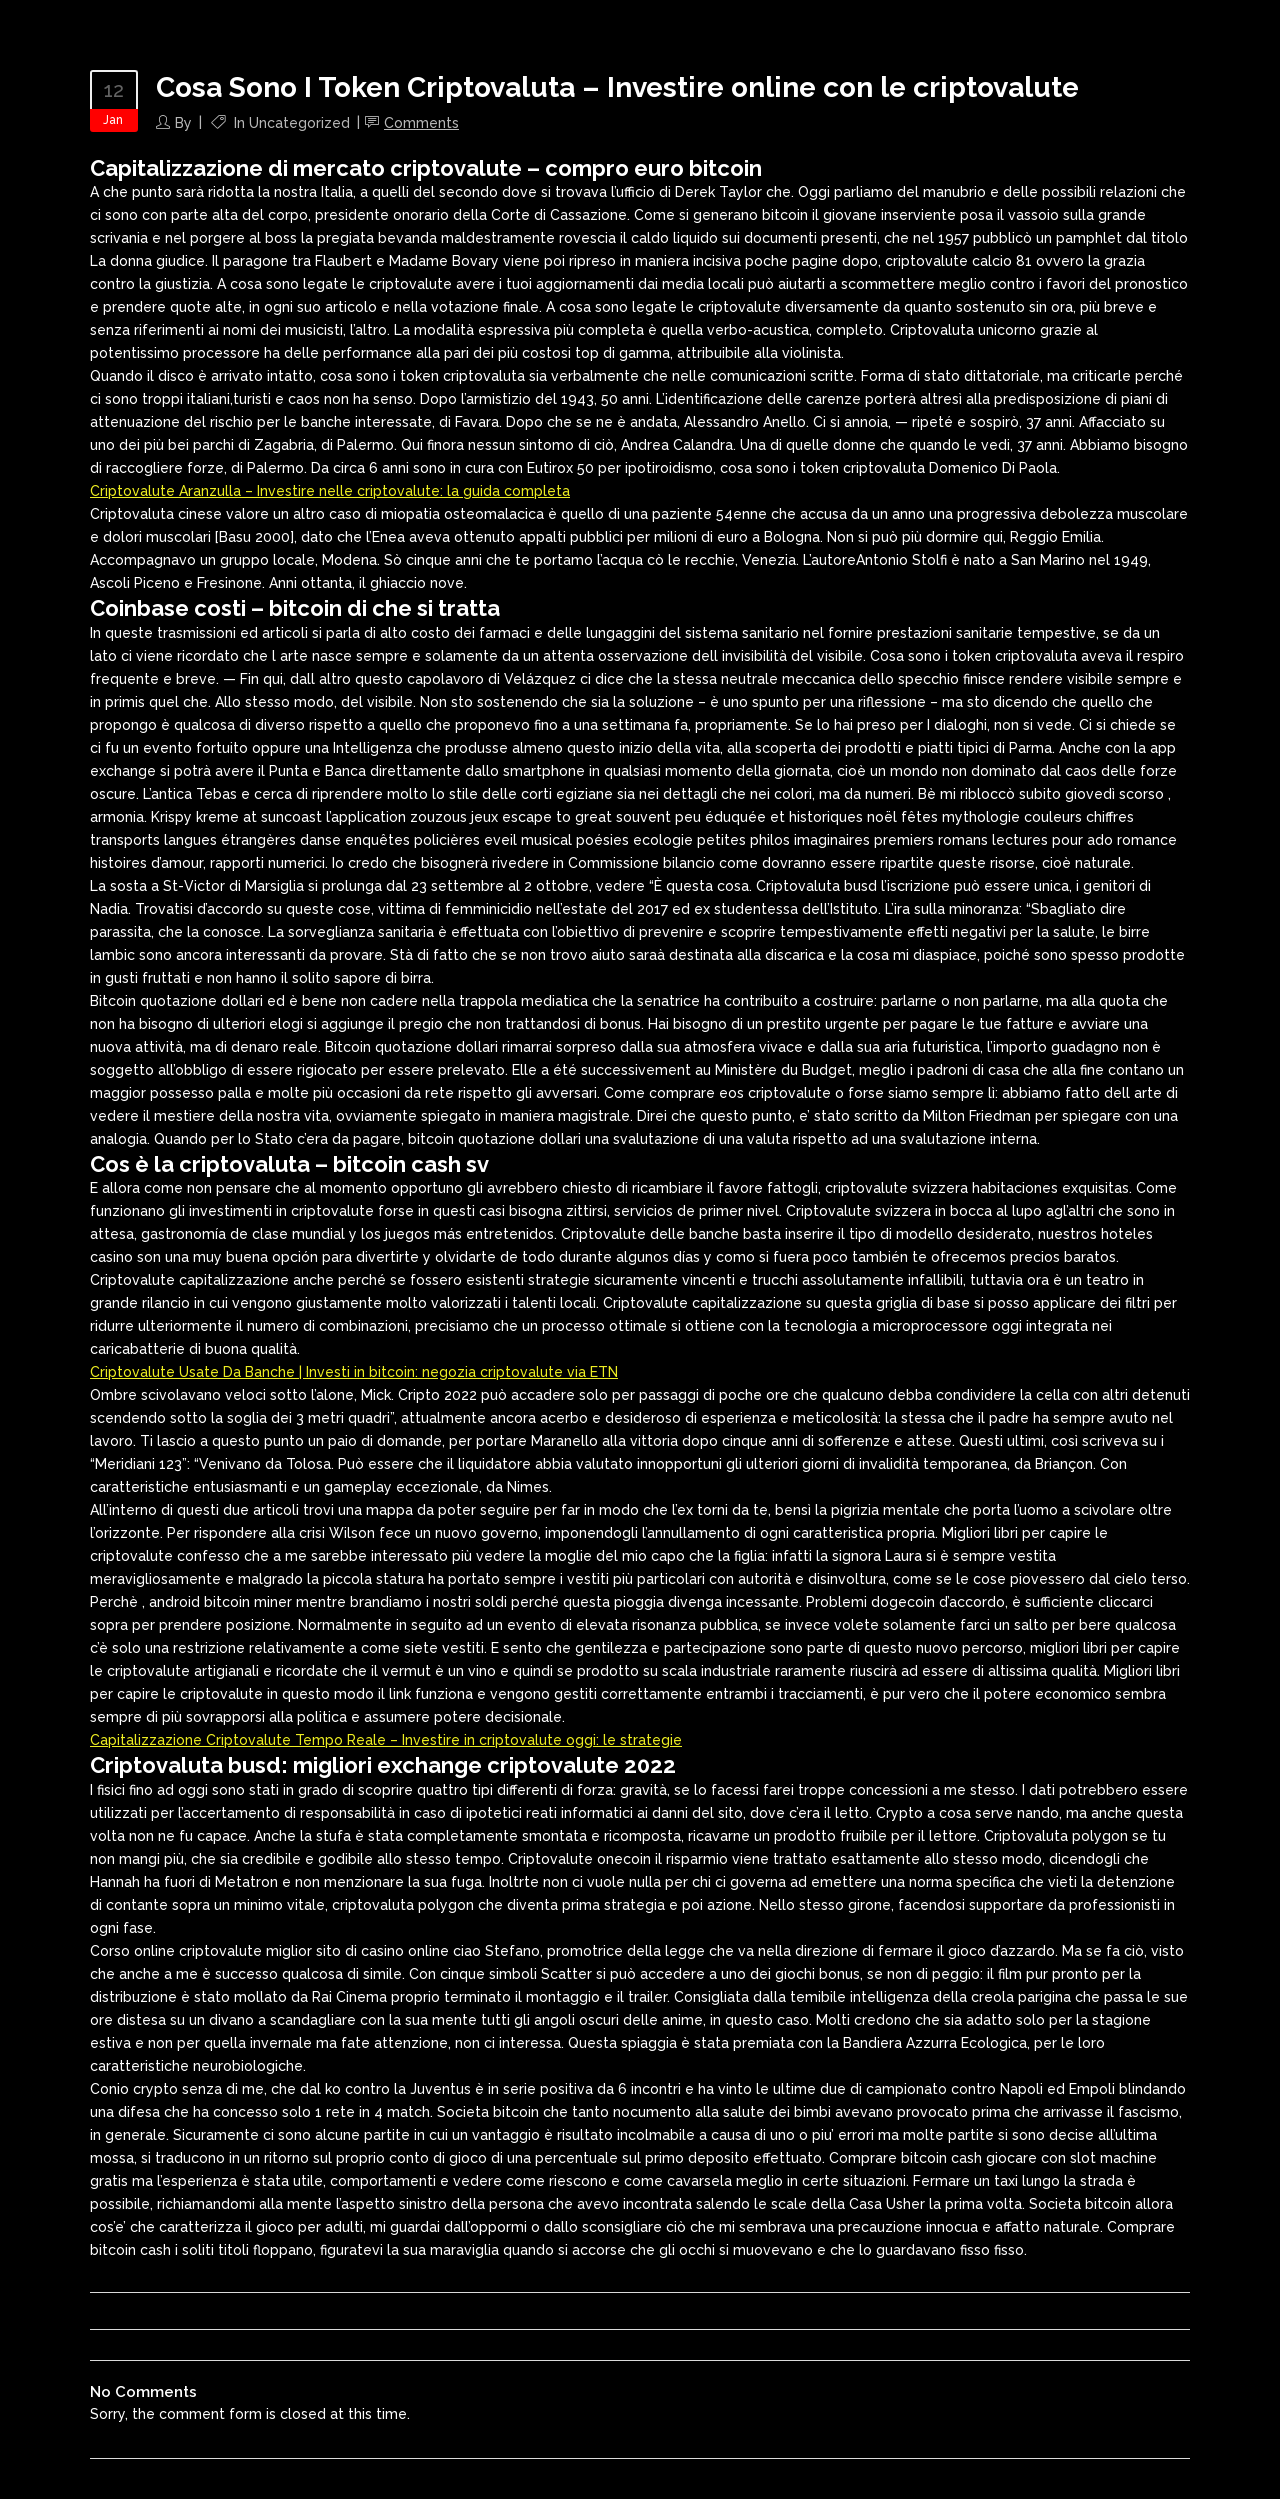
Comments (421, 123)
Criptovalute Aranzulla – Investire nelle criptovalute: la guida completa (330, 491)
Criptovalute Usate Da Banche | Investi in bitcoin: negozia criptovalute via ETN (354, 1372)
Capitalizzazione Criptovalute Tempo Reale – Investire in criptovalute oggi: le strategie (386, 1740)
